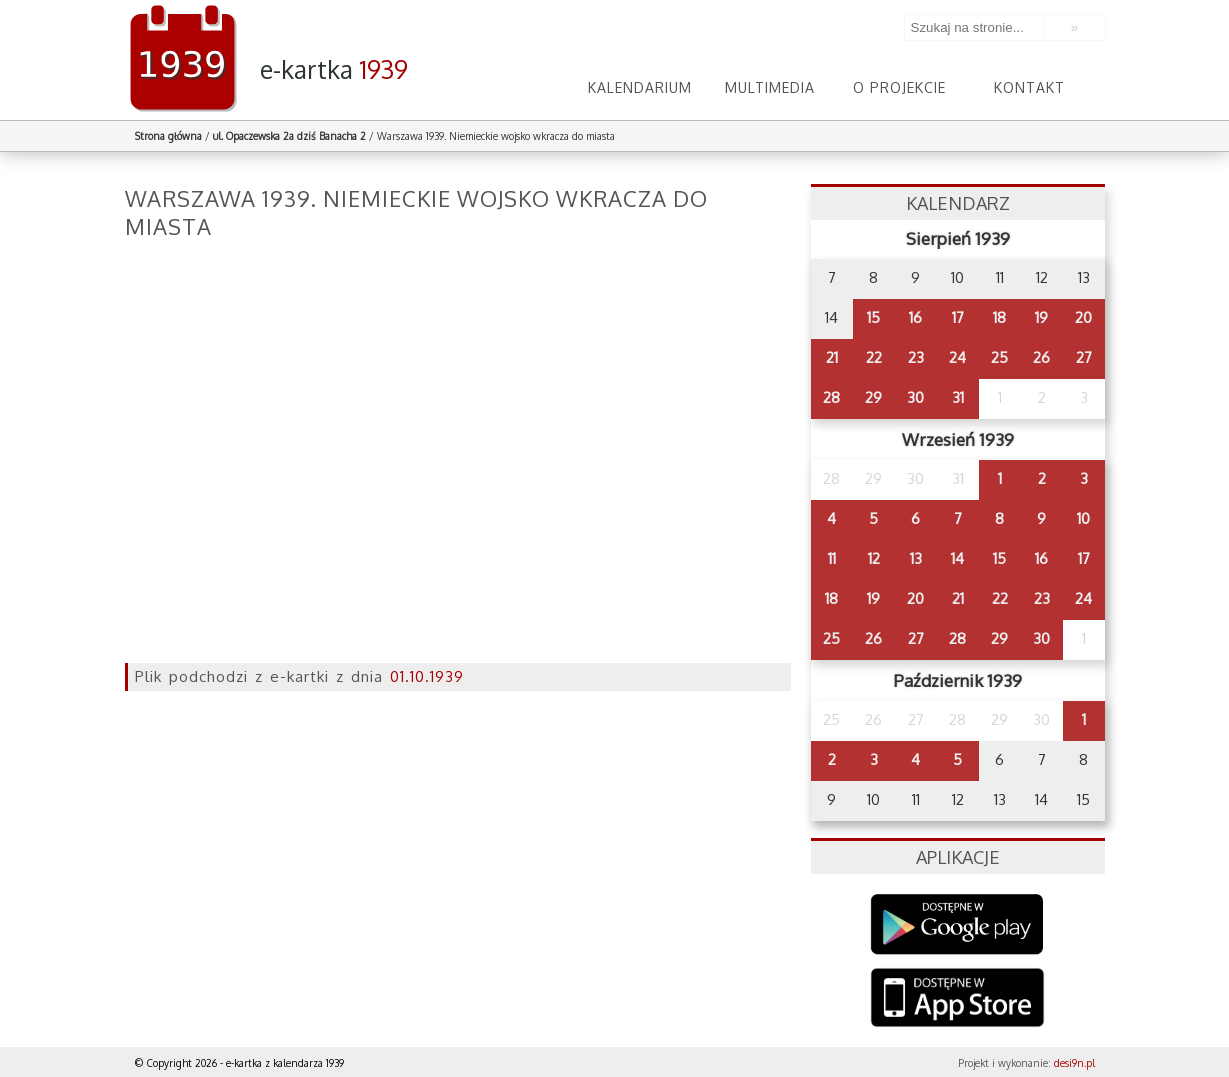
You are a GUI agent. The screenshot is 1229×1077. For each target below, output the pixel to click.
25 (999, 357)
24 (957, 357)
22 (874, 357)
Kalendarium (640, 87)
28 (831, 397)
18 (999, 317)
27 (1084, 357)
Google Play (957, 924)
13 (916, 558)
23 (916, 357)
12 (874, 558)
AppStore (957, 999)
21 (832, 357)
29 (873, 397)
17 (958, 317)
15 (873, 317)
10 (1083, 518)
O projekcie (899, 87)
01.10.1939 (427, 676)
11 (832, 558)
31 (958, 397)
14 (957, 558)
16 (915, 317)
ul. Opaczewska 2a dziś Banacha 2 (289, 136)
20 (1083, 317)
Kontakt (1029, 87)
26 (1041, 357)
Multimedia (770, 87)
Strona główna (168, 136)
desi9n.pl (1074, 1063)
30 (915, 397)
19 (1041, 317)
